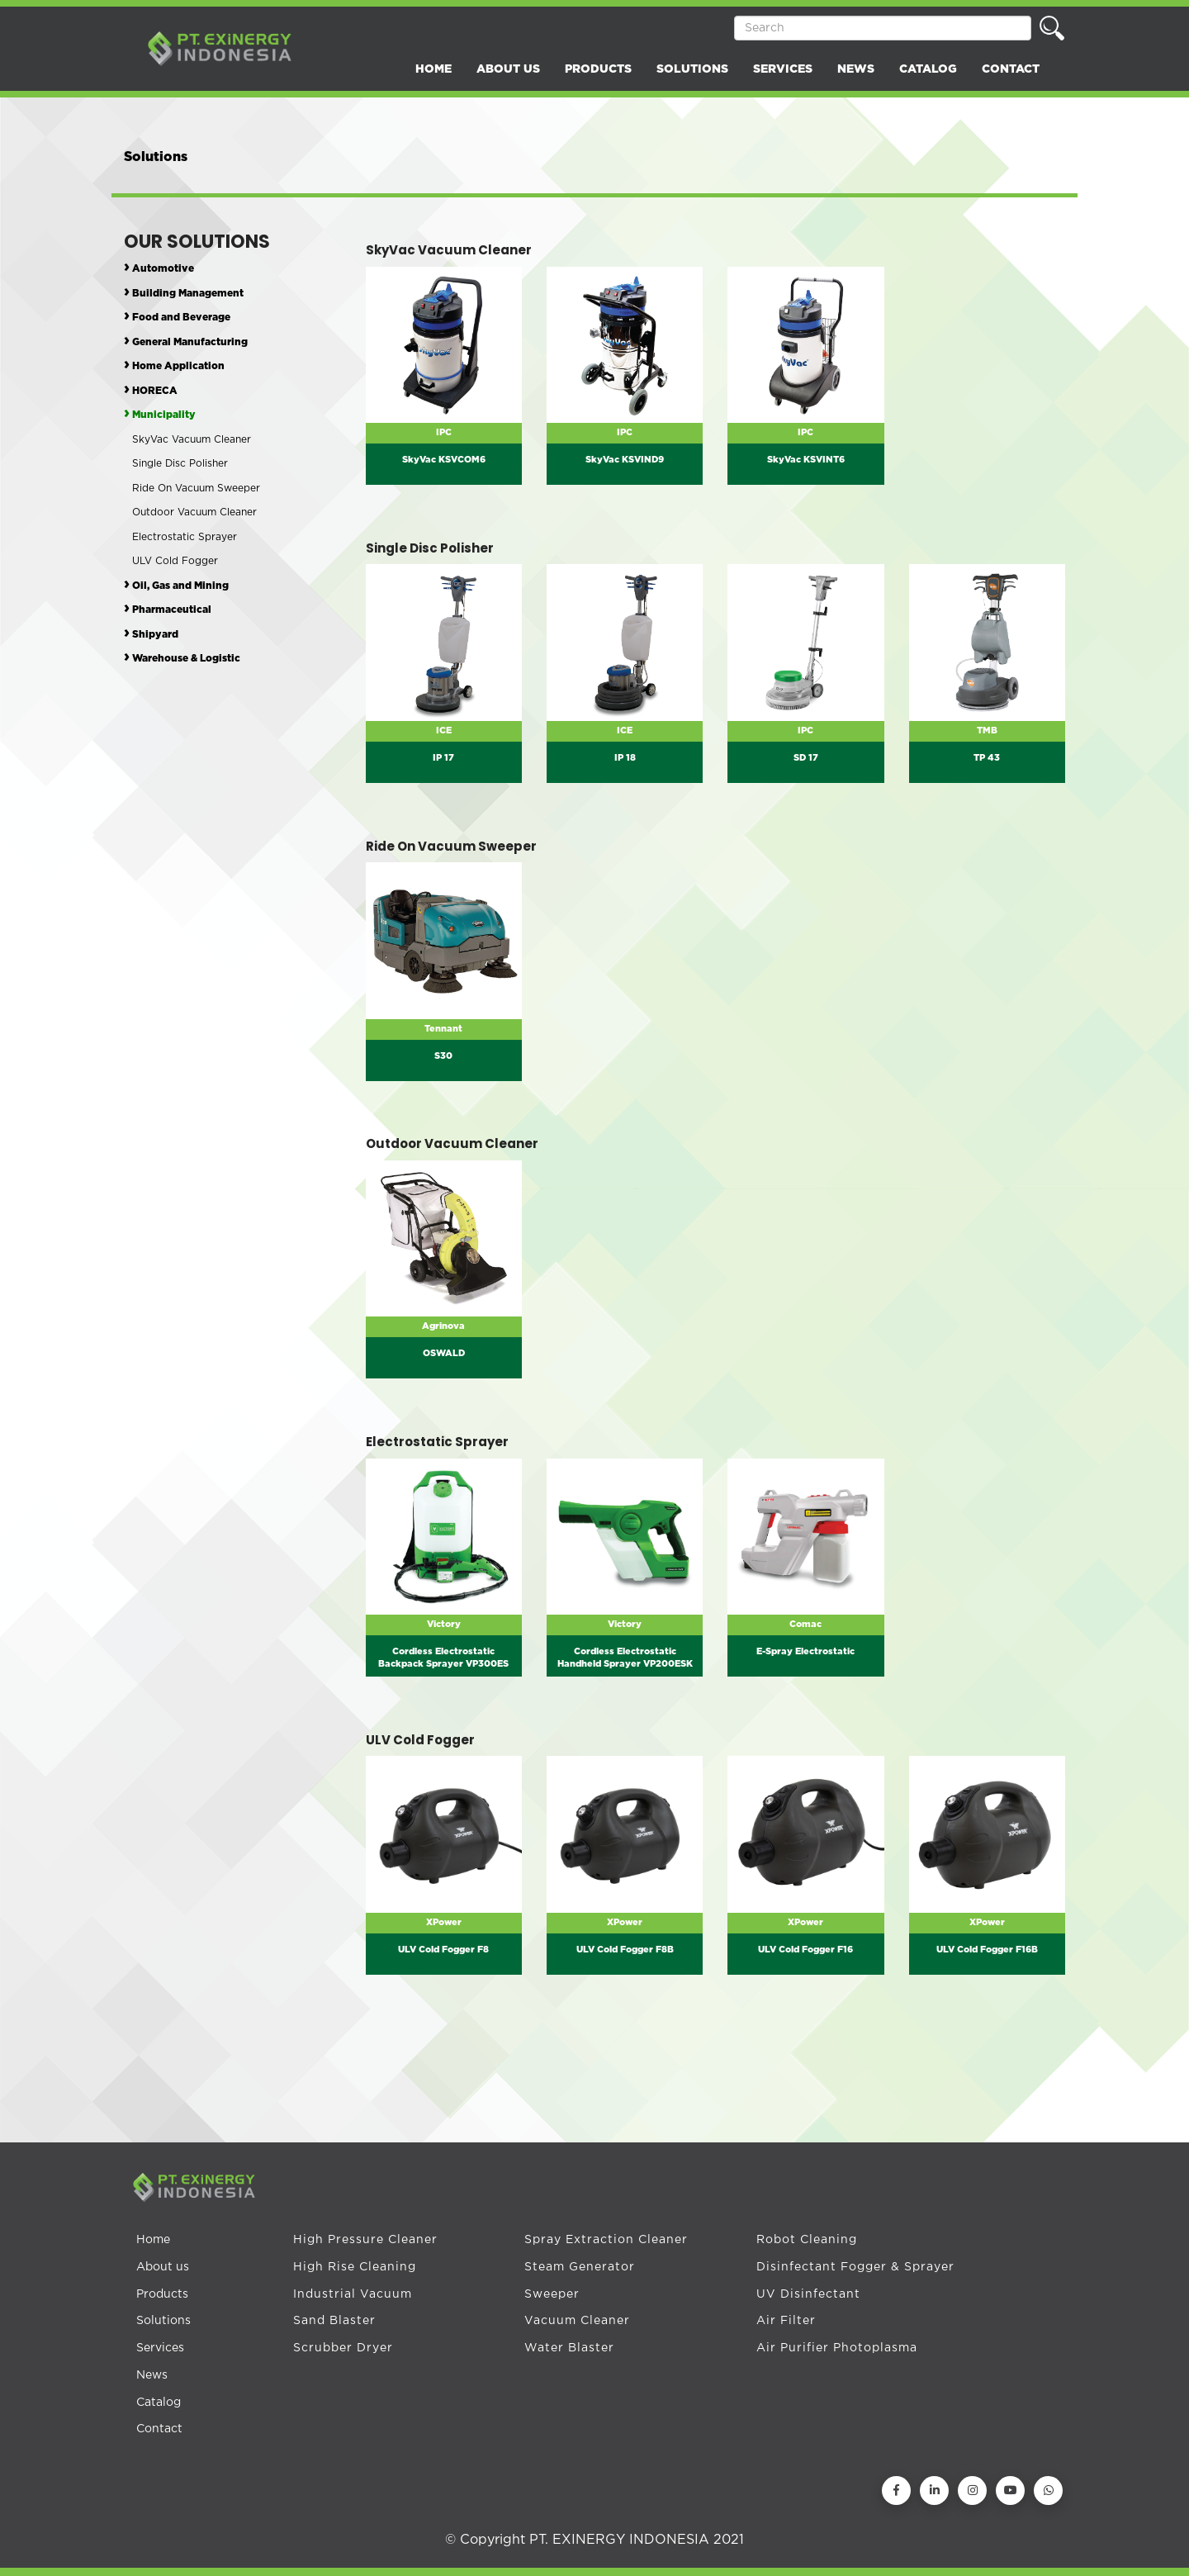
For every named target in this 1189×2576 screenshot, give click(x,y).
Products (162, 2294)
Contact (159, 2429)
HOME (433, 69)
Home (153, 2240)
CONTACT (1011, 69)
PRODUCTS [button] (598, 69)
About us (162, 2267)
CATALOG (928, 69)
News (152, 2375)
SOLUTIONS (692, 69)
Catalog (158, 2403)
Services (160, 2348)
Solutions (163, 2321)
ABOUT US (508, 69)
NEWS (855, 69)
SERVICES (782, 69)
